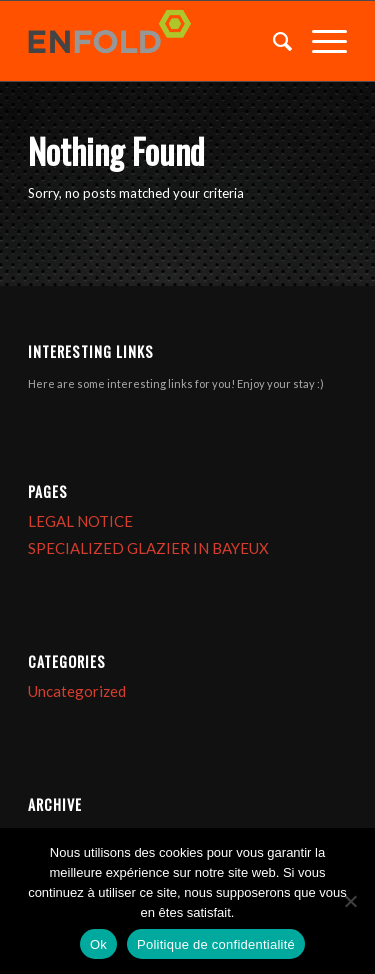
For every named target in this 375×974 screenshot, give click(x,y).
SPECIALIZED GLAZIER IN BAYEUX (148, 548)
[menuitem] (272, 41)
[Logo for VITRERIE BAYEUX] (155, 41)
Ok (98, 944)
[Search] (272, 41)
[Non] (350, 901)
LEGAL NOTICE (80, 521)
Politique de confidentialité (216, 944)
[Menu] (319, 41)
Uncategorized (77, 691)
